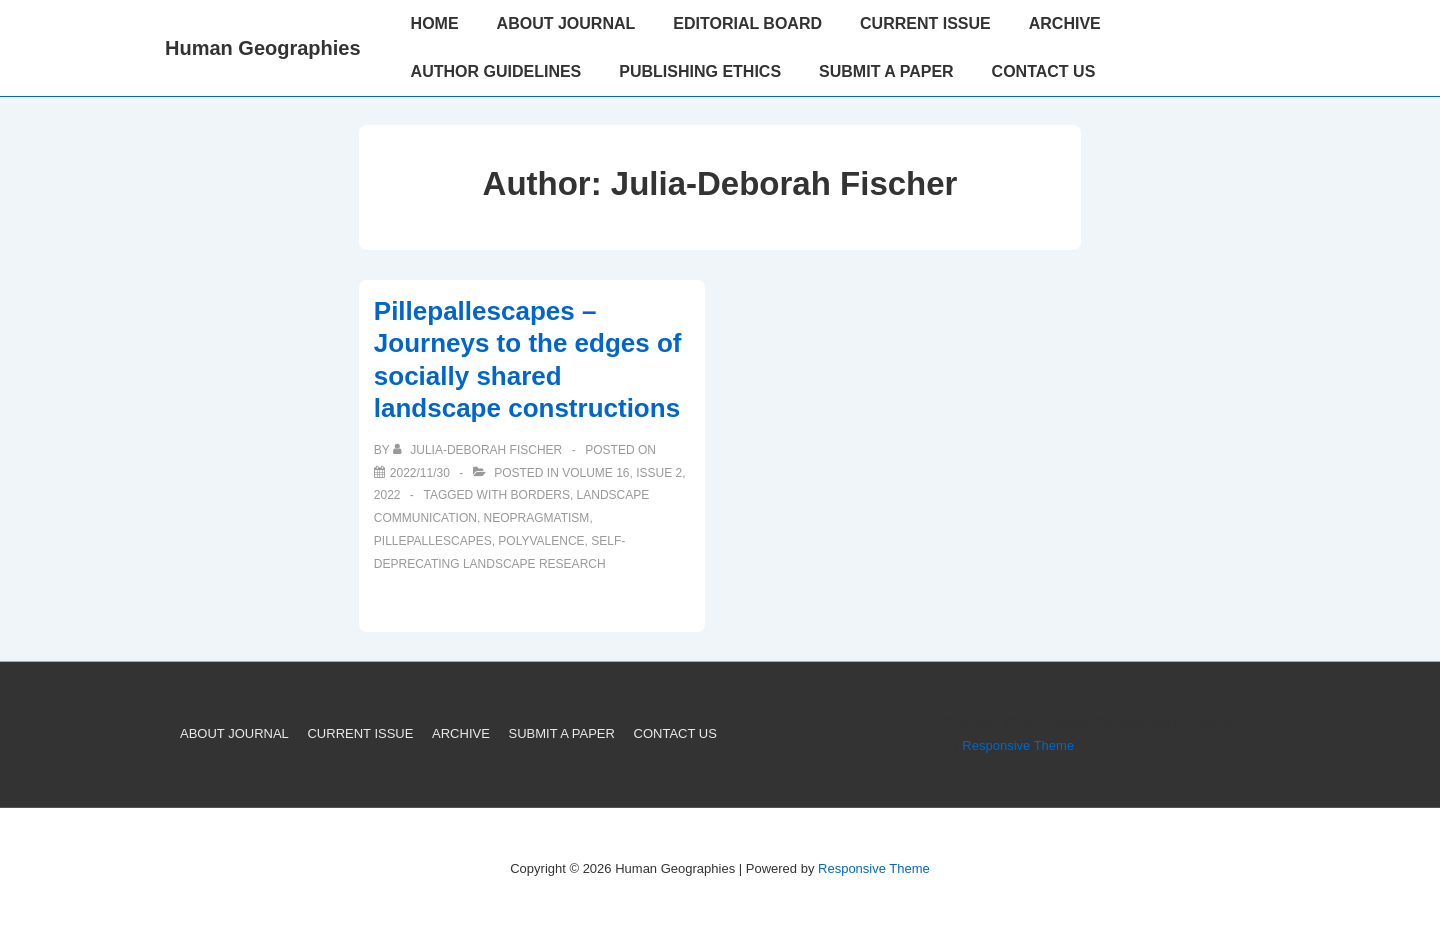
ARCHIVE (1065, 23)
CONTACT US (1044, 71)
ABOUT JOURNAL (566, 23)
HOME (435, 23)
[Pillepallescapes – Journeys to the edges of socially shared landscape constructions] (420, 473)
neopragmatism (537, 518)
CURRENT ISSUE (925, 23)
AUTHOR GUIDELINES (496, 71)
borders (540, 495)
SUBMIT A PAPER (886, 71)
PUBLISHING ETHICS (700, 71)
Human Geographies (263, 48)
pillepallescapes (433, 541)
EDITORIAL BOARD (747, 23)
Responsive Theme (1018, 745)
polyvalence (541, 541)
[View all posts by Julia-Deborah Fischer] (479, 450)
